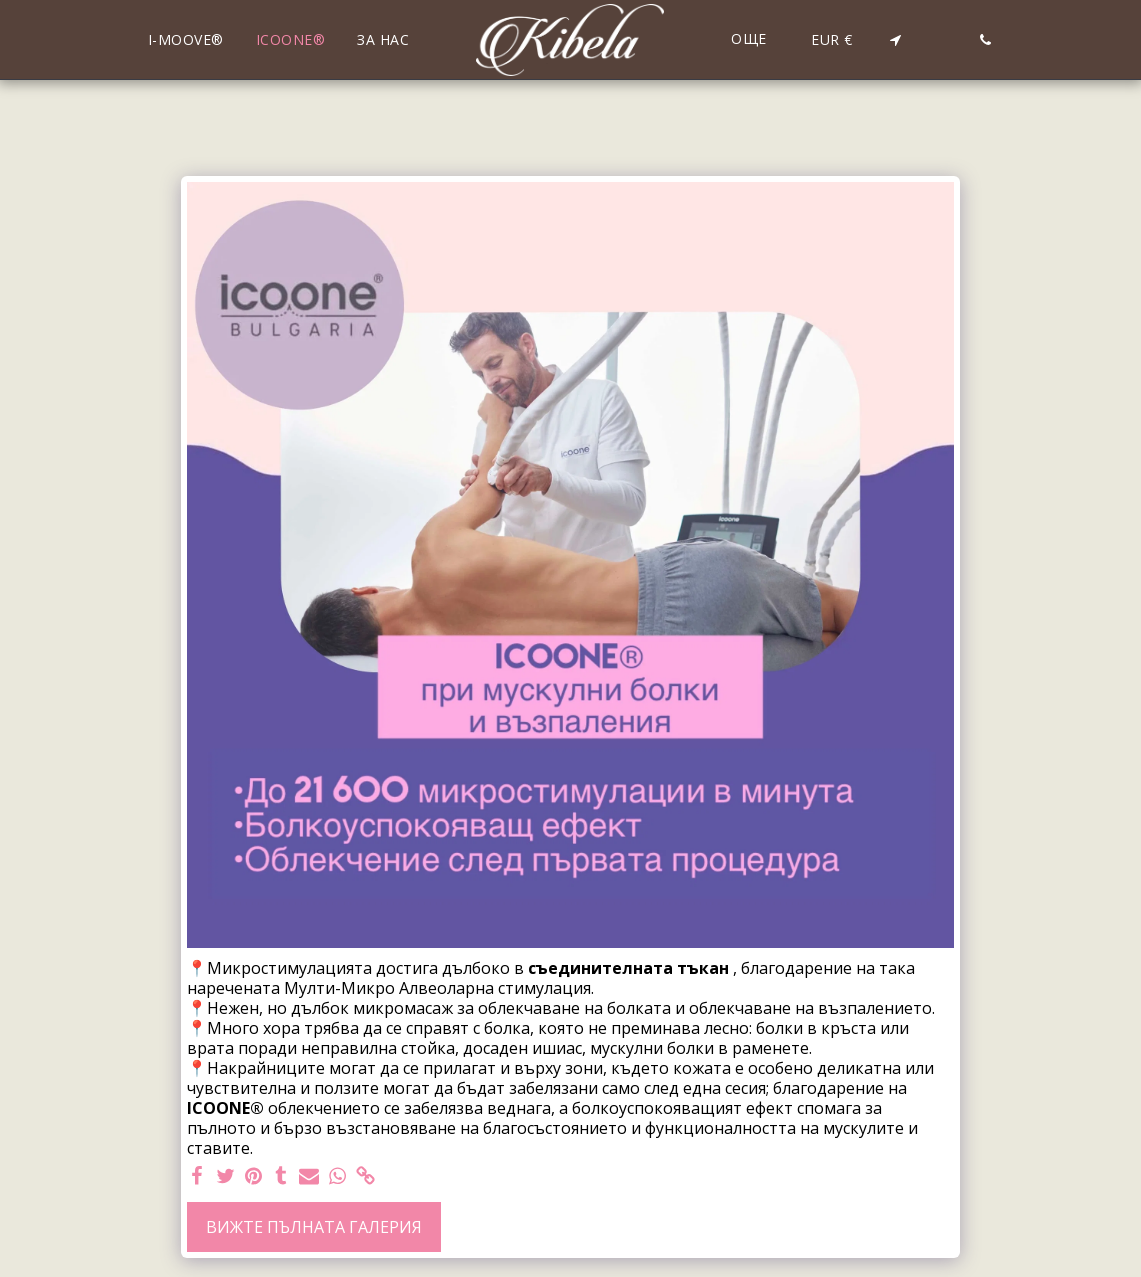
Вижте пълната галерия (314, 1227)
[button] (895, 40)
